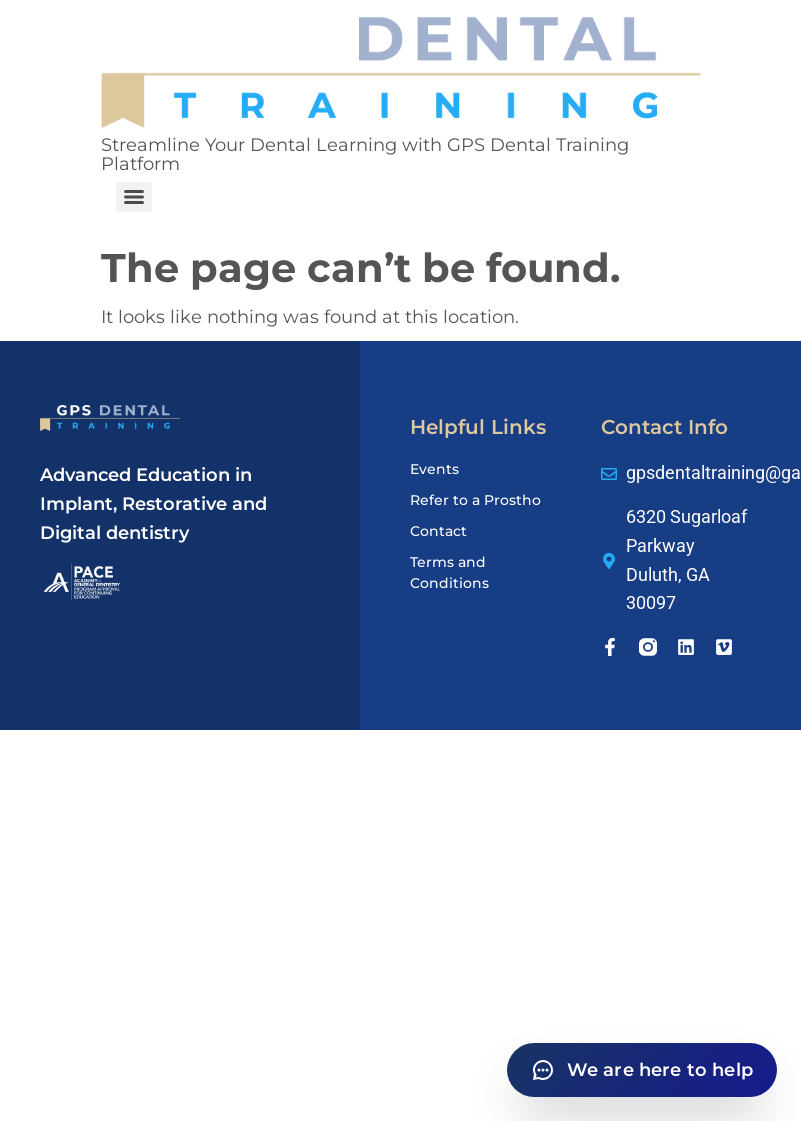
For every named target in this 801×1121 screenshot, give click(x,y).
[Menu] (134, 197)
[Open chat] (642, 1070)
